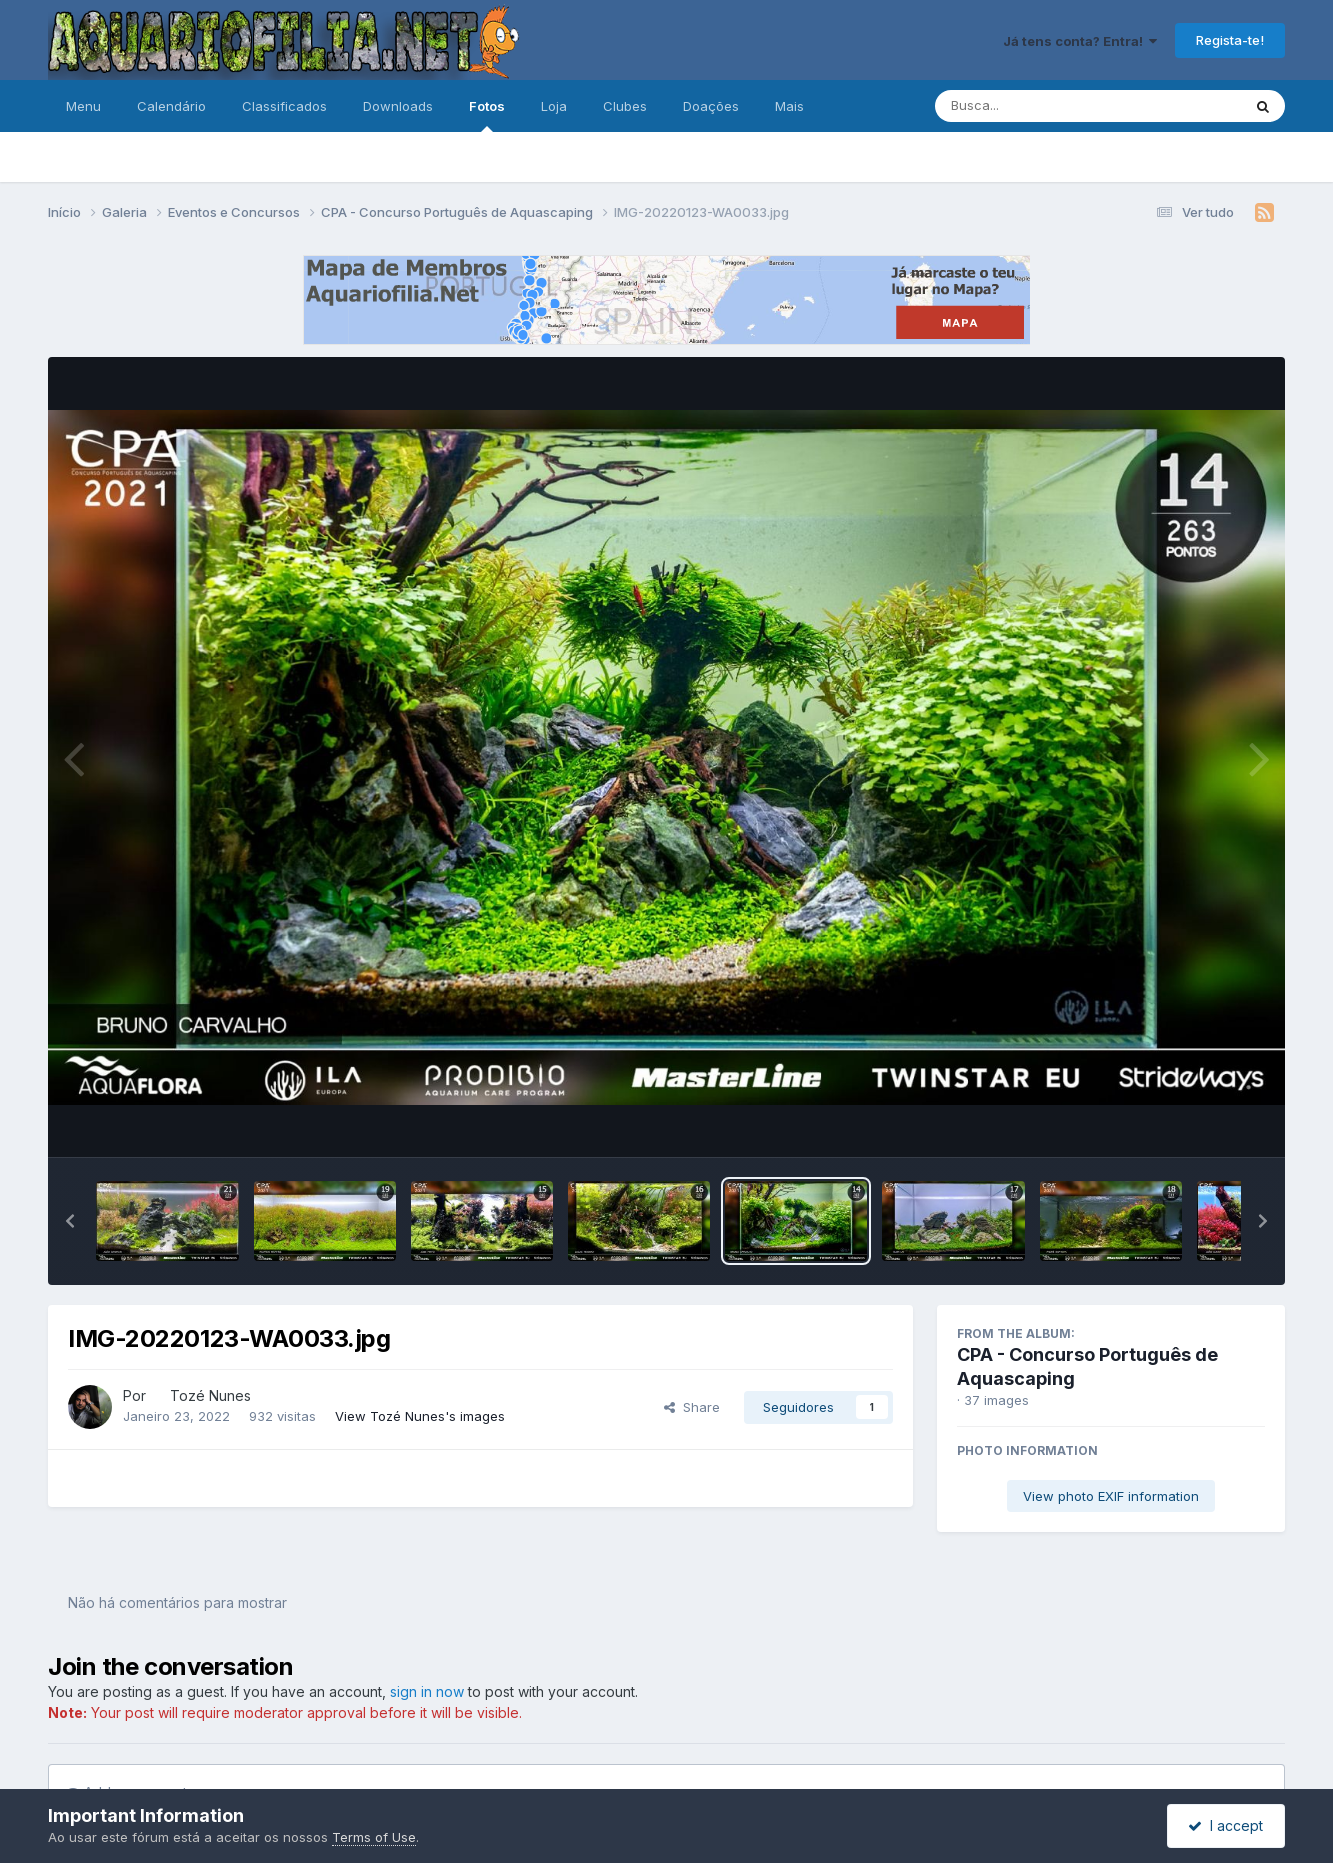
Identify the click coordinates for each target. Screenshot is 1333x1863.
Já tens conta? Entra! (1080, 41)
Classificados (284, 106)
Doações (711, 106)
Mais (789, 106)
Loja (554, 106)
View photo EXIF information (1111, 1496)
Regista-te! (1230, 40)
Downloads (398, 106)
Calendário (171, 106)
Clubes (625, 106)
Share (692, 1407)
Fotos (487, 115)
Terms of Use (374, 1837)
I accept (1225, 1825)
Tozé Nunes (210, 1395)
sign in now (427, 1691)
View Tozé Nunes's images (420, 1416)
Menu (83, 106)
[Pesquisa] (1033, 106)
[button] (70, 1221)
